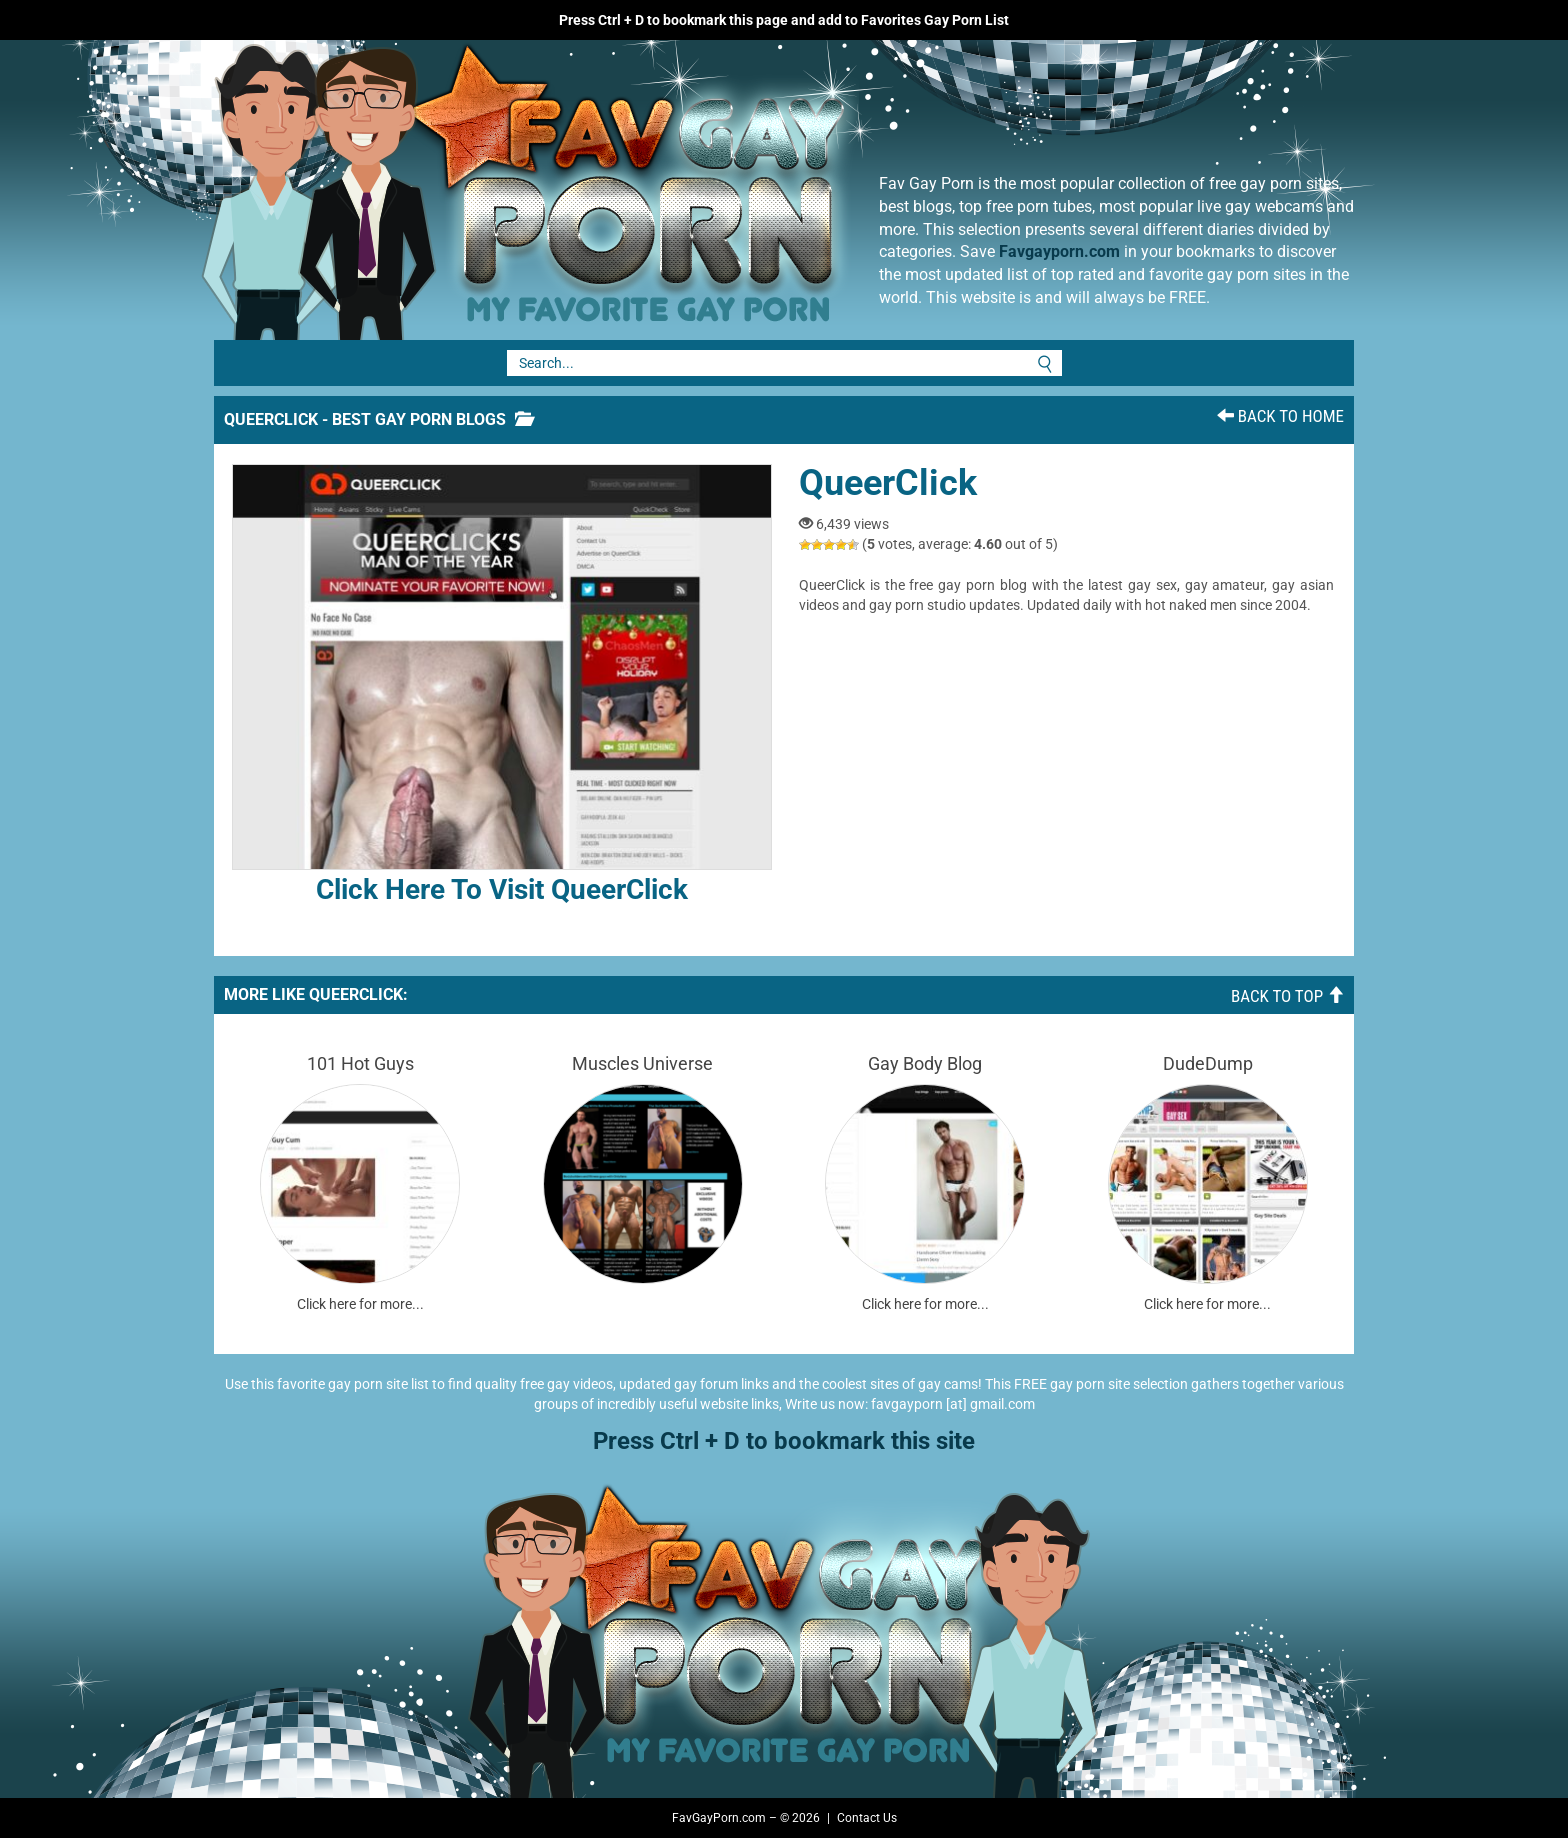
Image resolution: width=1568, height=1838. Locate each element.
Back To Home (1280, 416)
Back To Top (1287, 996)
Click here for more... (360, 1304)
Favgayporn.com (1059, 251)
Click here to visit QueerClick (502, 685)
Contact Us (867, 1818)
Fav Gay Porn (689, 190)
